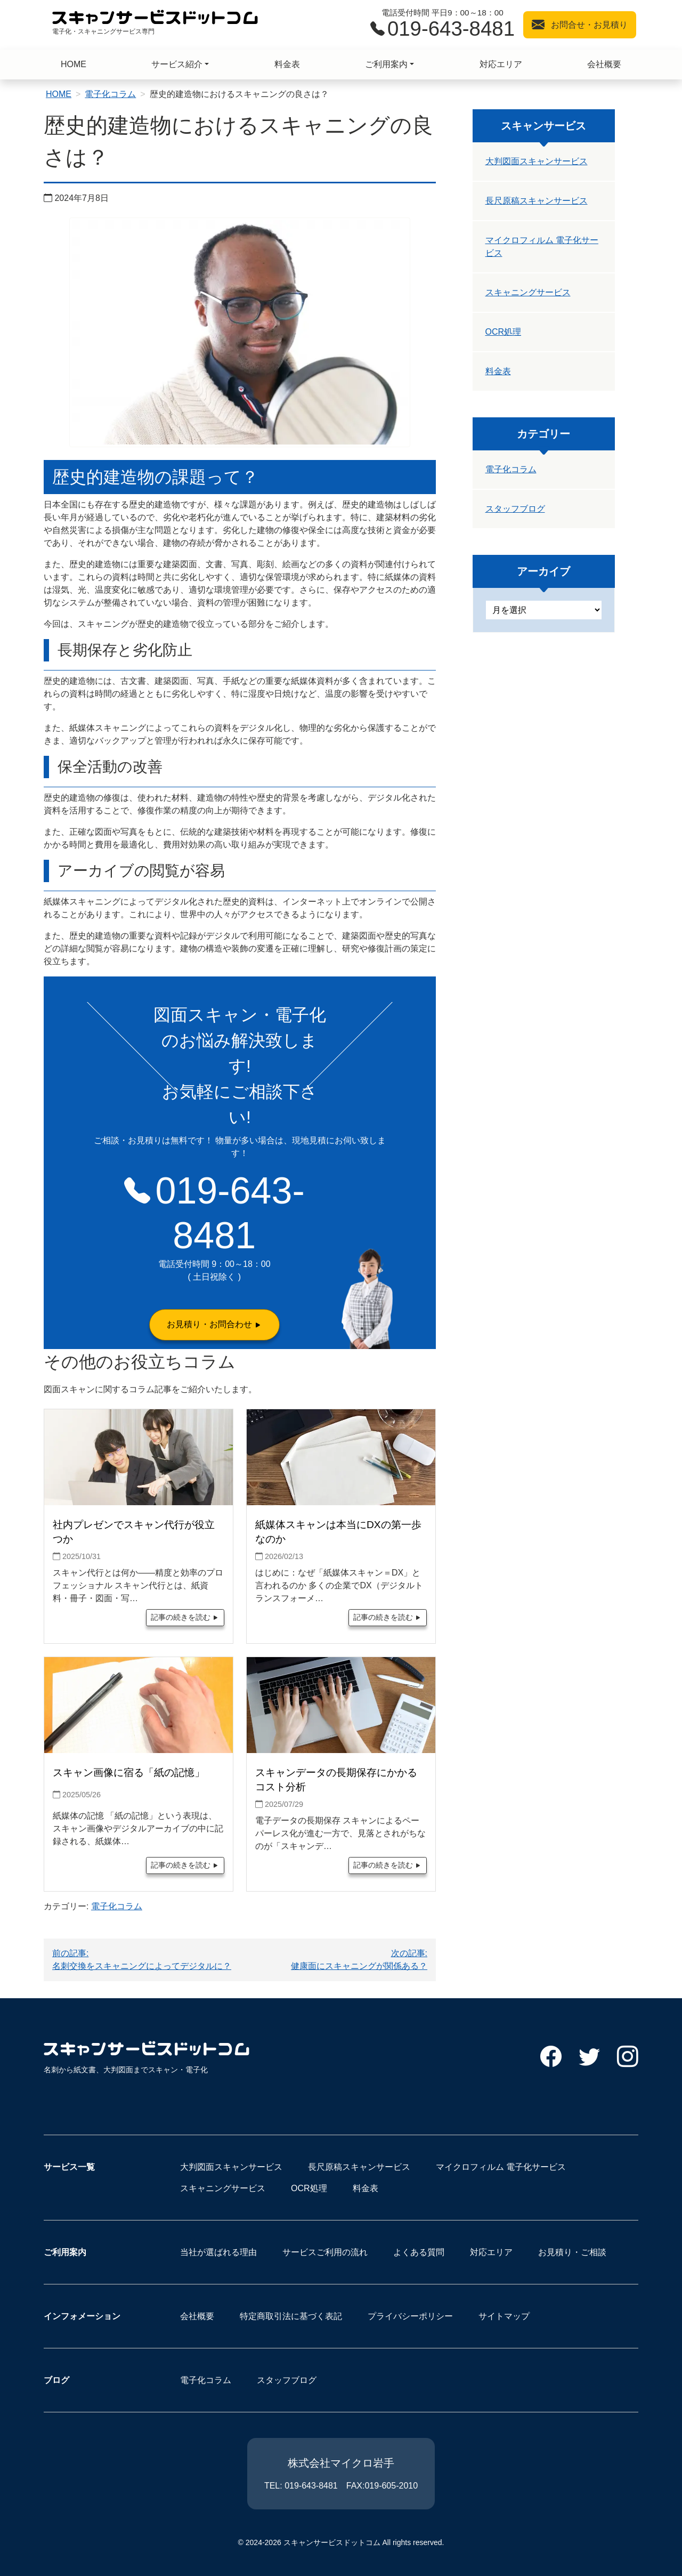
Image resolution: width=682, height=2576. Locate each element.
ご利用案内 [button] (386, 64)
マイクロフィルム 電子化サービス (541, 246)
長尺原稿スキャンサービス (536, 200)
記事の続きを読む (180, 1617)
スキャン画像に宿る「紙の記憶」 (129, 1772)
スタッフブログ (515, 508)
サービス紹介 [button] (176, 64)
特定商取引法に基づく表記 (291, 2316)
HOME (73, 64)
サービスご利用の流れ (325, 2252)
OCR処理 (503, 331)
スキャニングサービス (528, 292)
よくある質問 (418, 2252)
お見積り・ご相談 (572, 2252)
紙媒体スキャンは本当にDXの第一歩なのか (338, 1532)
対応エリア (501, 64)
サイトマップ (504, 2316)
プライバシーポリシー (410, 2316)
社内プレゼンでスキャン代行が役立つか (134, 1532)
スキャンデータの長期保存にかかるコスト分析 (336, 1779)
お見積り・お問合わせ (209, 1324)
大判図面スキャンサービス (536, 161)
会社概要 (604, 64)
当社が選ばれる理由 (218, 2252)
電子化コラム (110, 94)
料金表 (287, 64)
